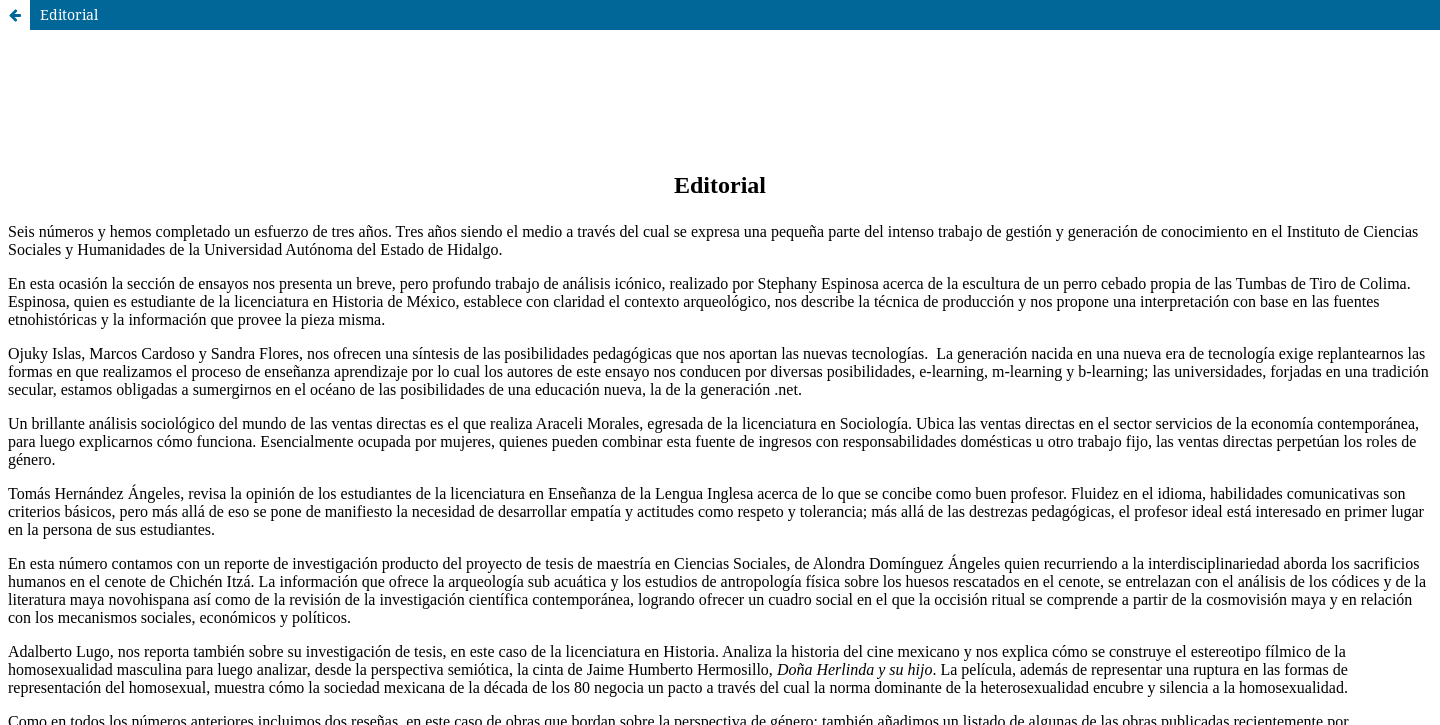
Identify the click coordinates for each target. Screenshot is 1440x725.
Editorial (69, 14)
